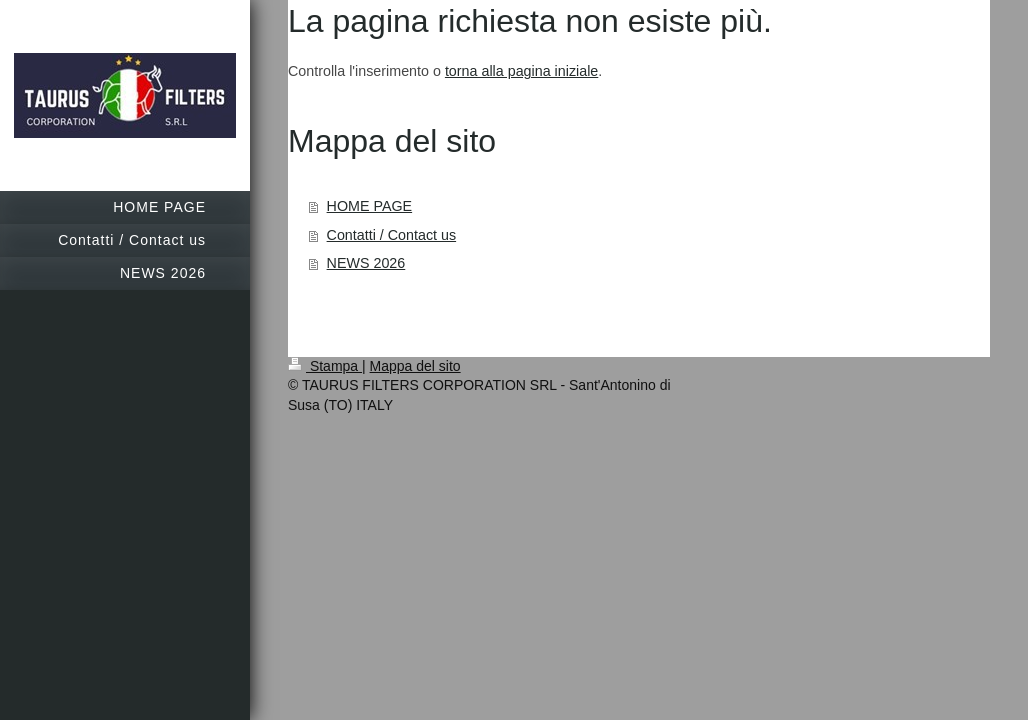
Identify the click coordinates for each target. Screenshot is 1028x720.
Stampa (325, 366)
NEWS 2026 (366, 263)
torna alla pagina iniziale (521, 71)
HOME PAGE (370, 206)
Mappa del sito (415, 366)
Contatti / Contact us (392, 235)
